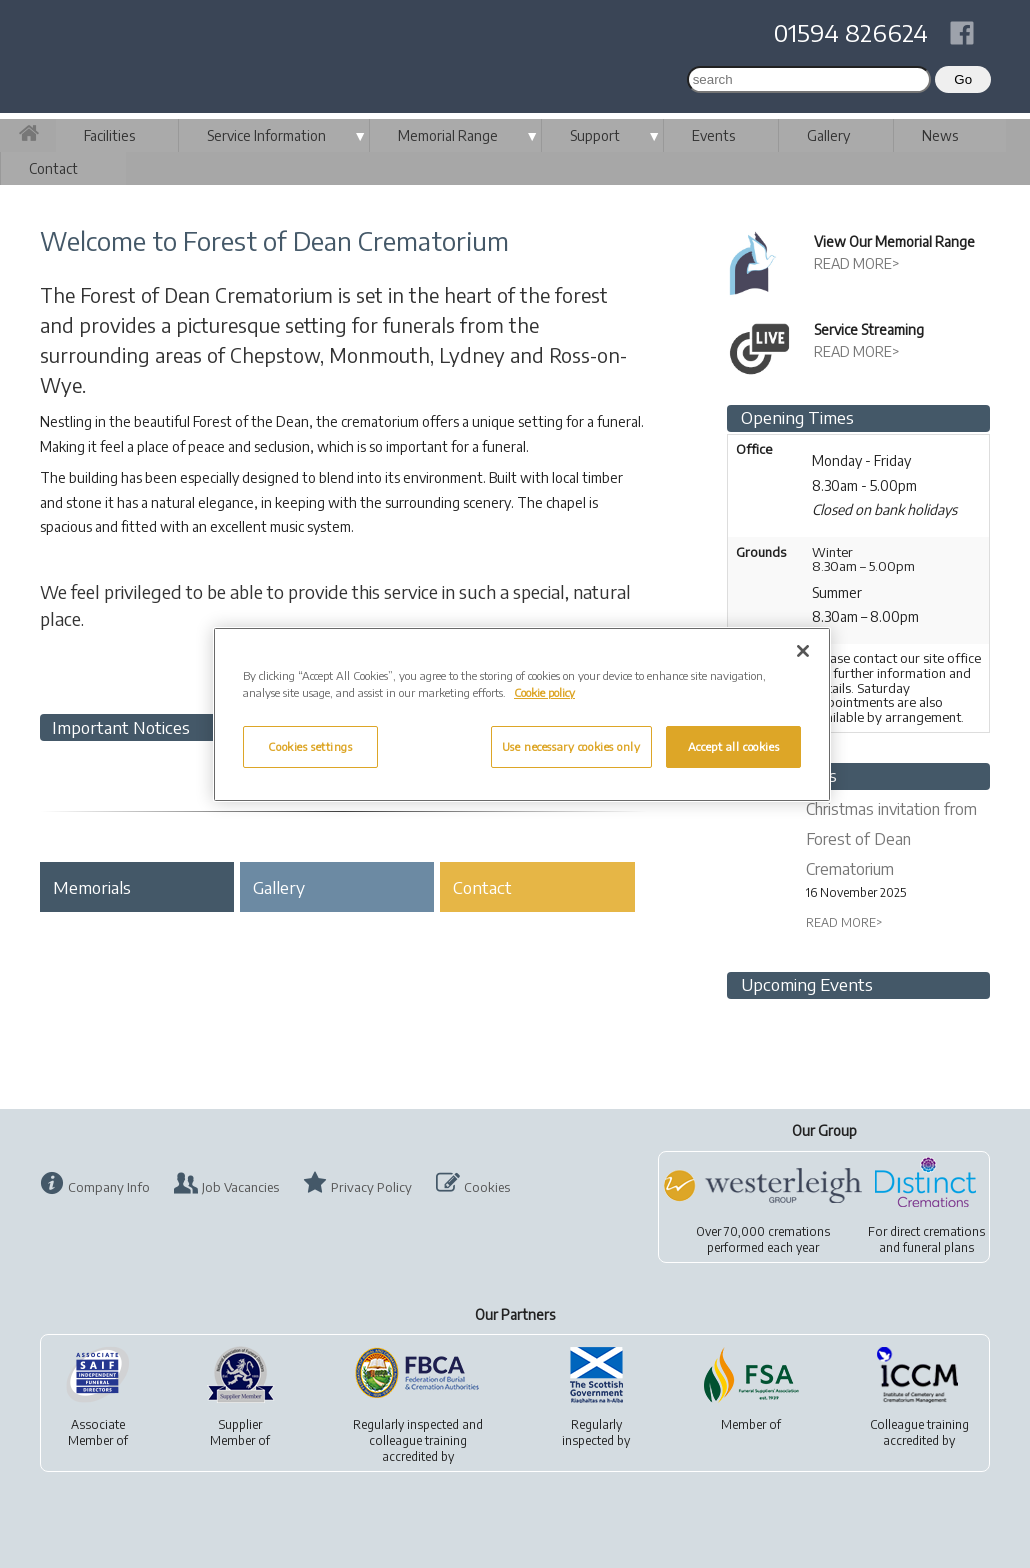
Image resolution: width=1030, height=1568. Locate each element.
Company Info (109, 1187)
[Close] (803, 651)
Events (713, 135)
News (940, 135)
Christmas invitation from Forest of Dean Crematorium (891, 839)
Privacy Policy (371, 1187)
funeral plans (938, 1247)
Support (595, 135)
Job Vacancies (240, 1187)
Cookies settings (310, 746)
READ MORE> (857, 263)
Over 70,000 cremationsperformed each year (763, 1239)
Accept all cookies (733, 746)
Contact (53, 168)
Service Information (266, 135)
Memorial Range (448, 135)
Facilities (109, 135)
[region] (522, 714)
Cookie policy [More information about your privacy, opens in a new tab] (544, 692)
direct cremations (937, 1231)
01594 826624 (851, 32)
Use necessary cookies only (571, 746)
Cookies (487, 1187)
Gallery (828, 135)
